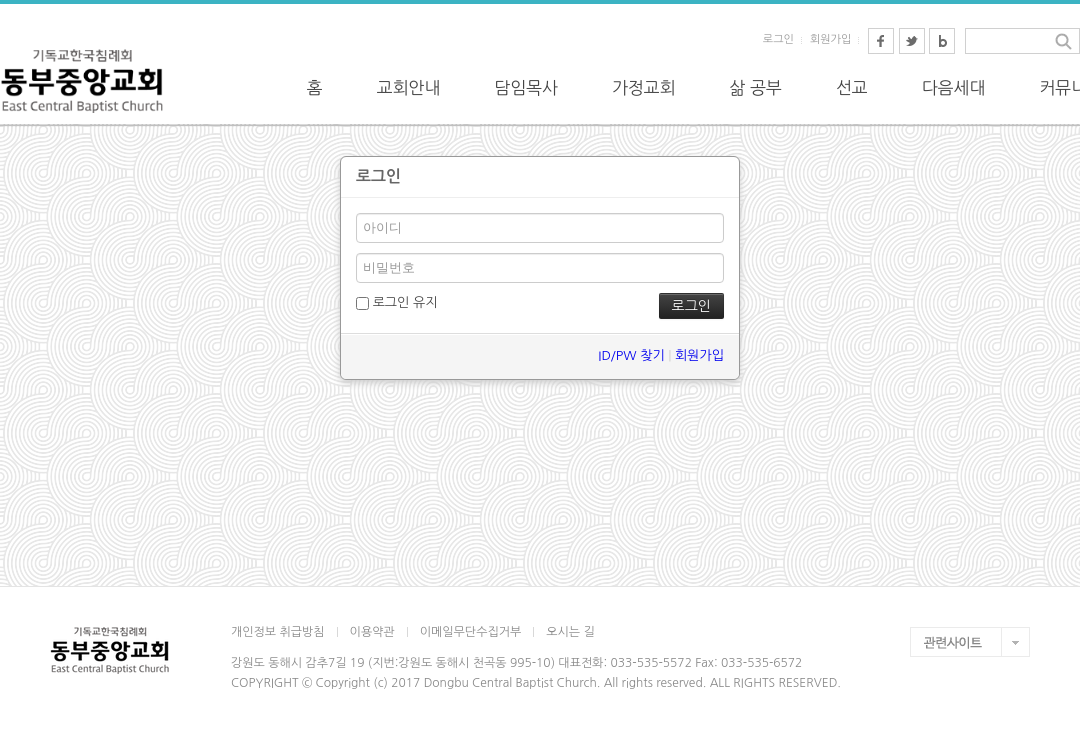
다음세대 (954, 87)
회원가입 (830, 39)
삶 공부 (756, 87)
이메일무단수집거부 (471, 632)
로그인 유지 (396, 303)
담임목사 (526, 87)
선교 (852, 87)
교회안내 (409, 87)
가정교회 (644, 87)
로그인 (778, 39)
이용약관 (372, 632)
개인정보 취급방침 (278, 632)
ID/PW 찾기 (631, 355)
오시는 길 (570, 632)
